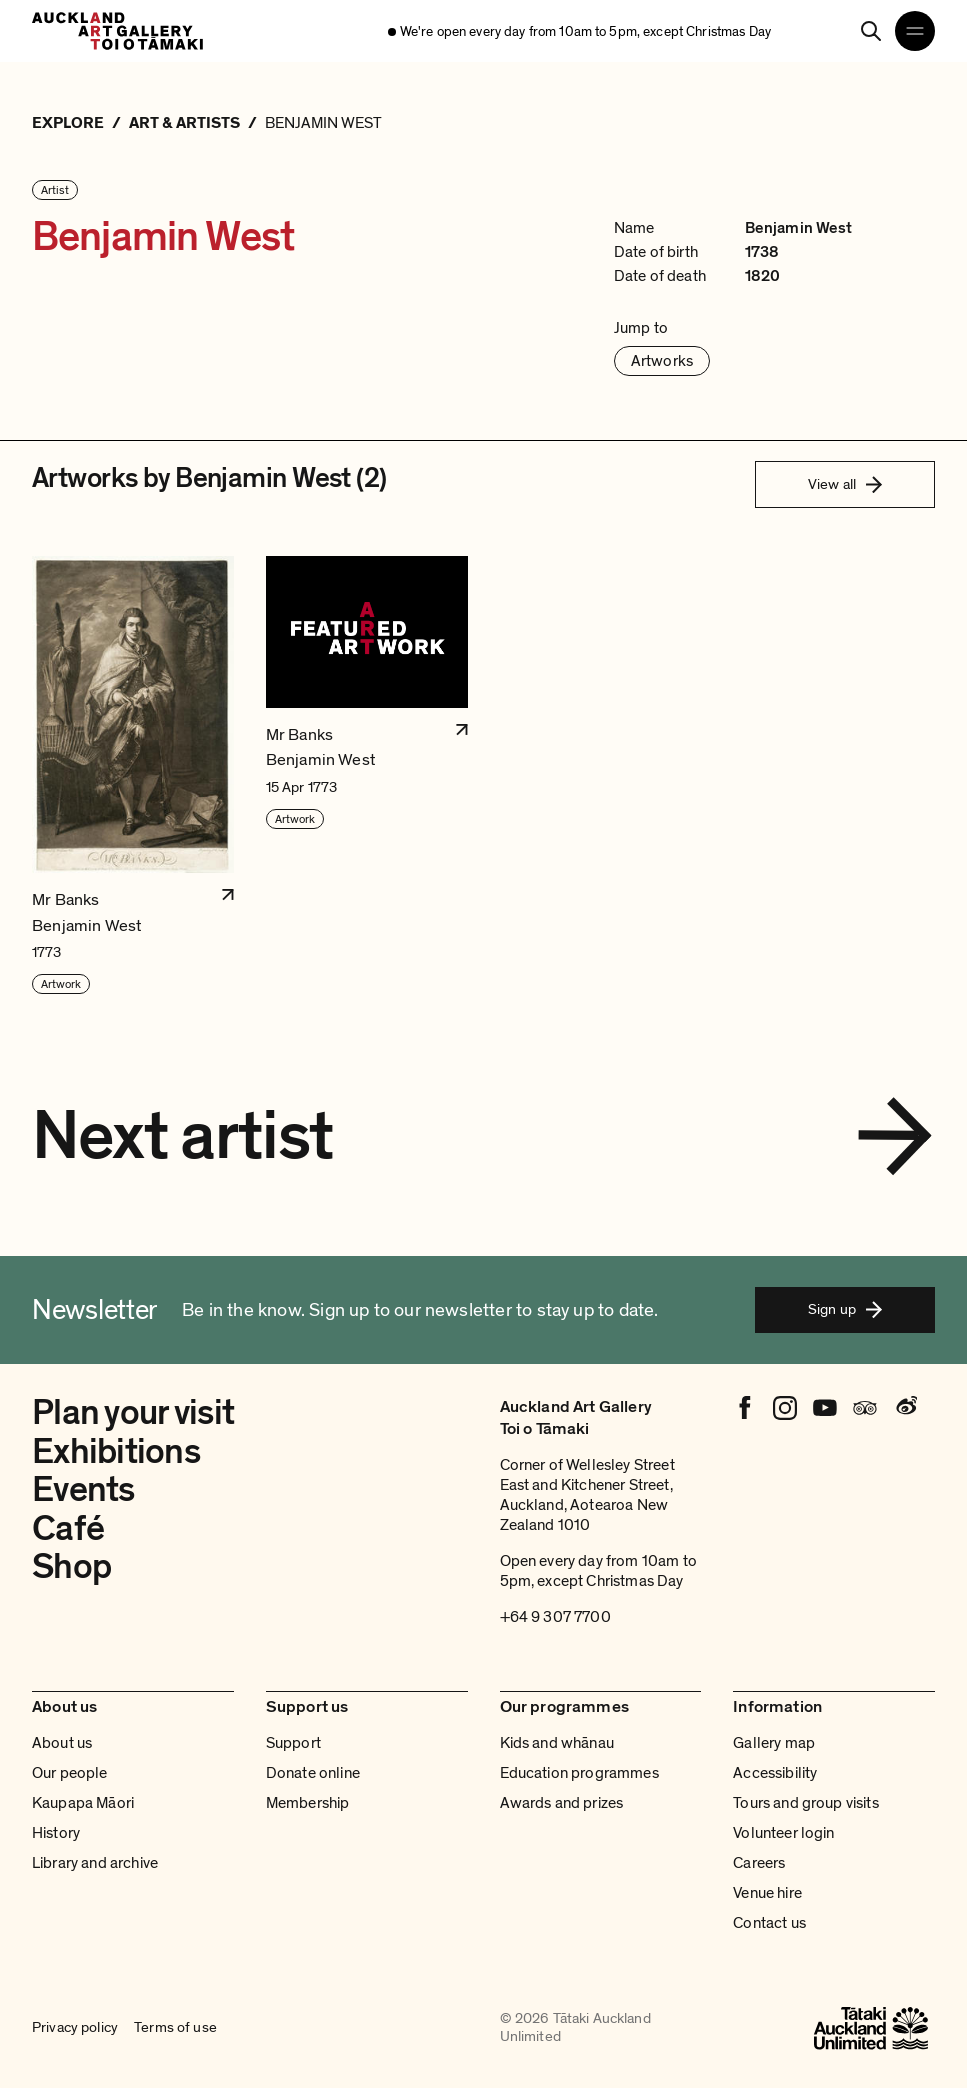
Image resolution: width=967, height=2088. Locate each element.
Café (68, 1529)
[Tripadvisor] (865, 1408)
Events (83, 1490)
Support (293, 1743)
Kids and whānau (557, 1743)
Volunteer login (783, 1833)
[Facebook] (745, 1408)
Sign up (845, 1309)
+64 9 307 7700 (555, 1617)
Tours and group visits (806, 1803)
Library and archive (95, 1863)
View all (845, 484)
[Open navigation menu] (915, 31)
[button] (133, 776)
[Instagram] (785, 1408)
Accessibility (775, 1773)
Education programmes (579, 1773)
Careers (759, 1863)
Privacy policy (75, 2028)
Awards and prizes (562, 1803)
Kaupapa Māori (83, 1803)
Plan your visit (133, 1413)
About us (62, 1743)
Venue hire (767, 1893)
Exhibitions (116, 1452)
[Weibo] (905, 1408)
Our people (70, 1773)
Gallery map (774, 1743)
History (56, 1833)
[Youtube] (825, 1408)
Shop (71, 1567)
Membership (308, 1803)
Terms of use (175, 2028)
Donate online (313, 1773)
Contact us (769, 1923)
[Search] (871, 31)
